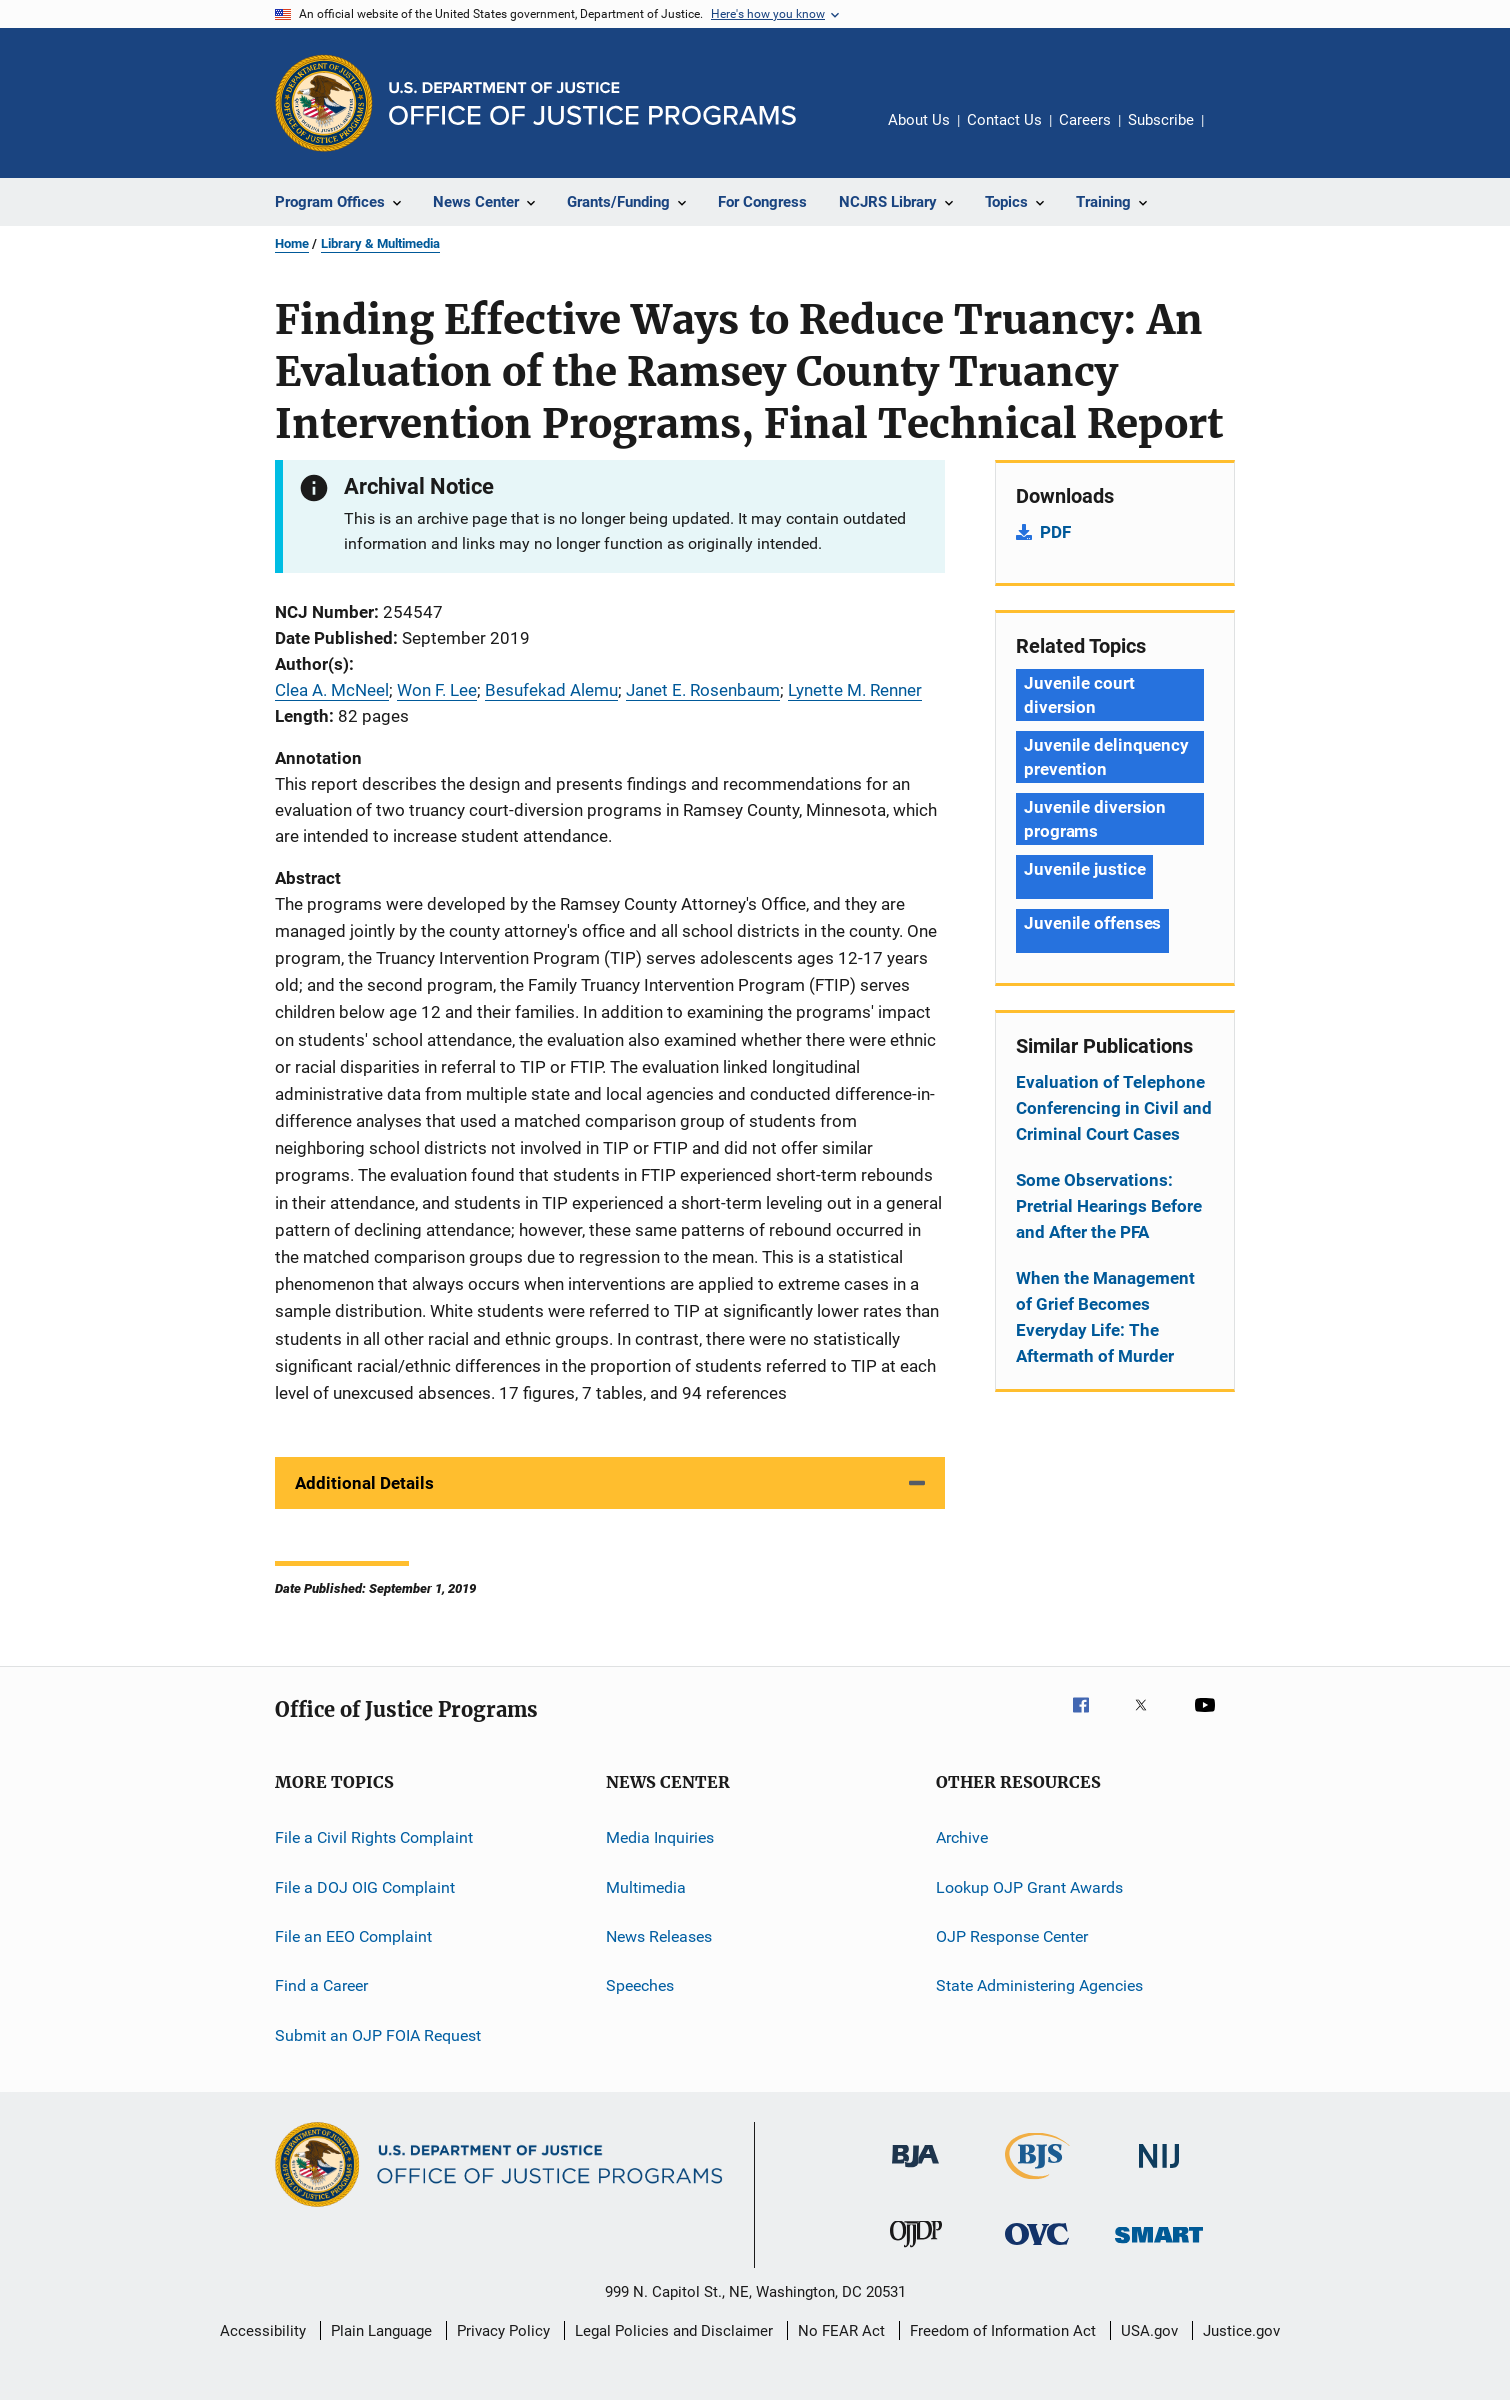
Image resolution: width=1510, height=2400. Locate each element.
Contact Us (1004, 120)
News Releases (659, 1936)
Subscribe (1161, 120)
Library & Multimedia (380, 243)
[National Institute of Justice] (1159, 2171)
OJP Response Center (1012, 1936)
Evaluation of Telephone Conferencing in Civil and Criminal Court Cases (1114, 1108)
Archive (962, 1837)
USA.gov (1149, 2331)
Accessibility (263, 2331)
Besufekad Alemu (551, 690)
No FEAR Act (841, 2331)
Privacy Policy (503, 2331)
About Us (919, 120)
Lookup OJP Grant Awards (1029, 1886)
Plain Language (381, 2331)
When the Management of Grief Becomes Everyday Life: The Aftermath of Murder (1105, 1317)
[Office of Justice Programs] (324, 103)
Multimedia (646, 1886)
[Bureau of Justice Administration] (915, 2171)
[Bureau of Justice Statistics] (1037, 2183)
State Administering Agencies (1039, 1985)
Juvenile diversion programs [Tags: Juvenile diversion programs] (1095, 819)
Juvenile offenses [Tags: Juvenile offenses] (1092, 923)
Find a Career (321, 1985)
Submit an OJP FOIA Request (378, 2034)
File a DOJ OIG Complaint (365, 1886)
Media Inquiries (660, 1837)
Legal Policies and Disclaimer (674, 2331)
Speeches (640, 1985)
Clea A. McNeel (332, 690)
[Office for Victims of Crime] (1037, 2248)
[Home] (592, 103)
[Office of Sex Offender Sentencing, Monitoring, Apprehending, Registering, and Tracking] (1159, 2246)
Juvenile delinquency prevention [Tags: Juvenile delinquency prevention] (1106, 757)
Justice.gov (1241, 2331)
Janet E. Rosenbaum (703, 690)
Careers (1085, 120)
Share (1235, 134)
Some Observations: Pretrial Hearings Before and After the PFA (1109, 1206)
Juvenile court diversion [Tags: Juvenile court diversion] (1079, 695)
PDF (1055, 532)
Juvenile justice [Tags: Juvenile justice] (1084, 869)
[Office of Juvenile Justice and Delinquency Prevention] (916, 2251)
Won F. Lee (437, 690)
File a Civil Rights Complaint (374, 1837)
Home (292, 243)
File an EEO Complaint (353, 1936)
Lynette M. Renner (855, 690)
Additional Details (364, 1483)
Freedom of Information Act (1003, 2331)
